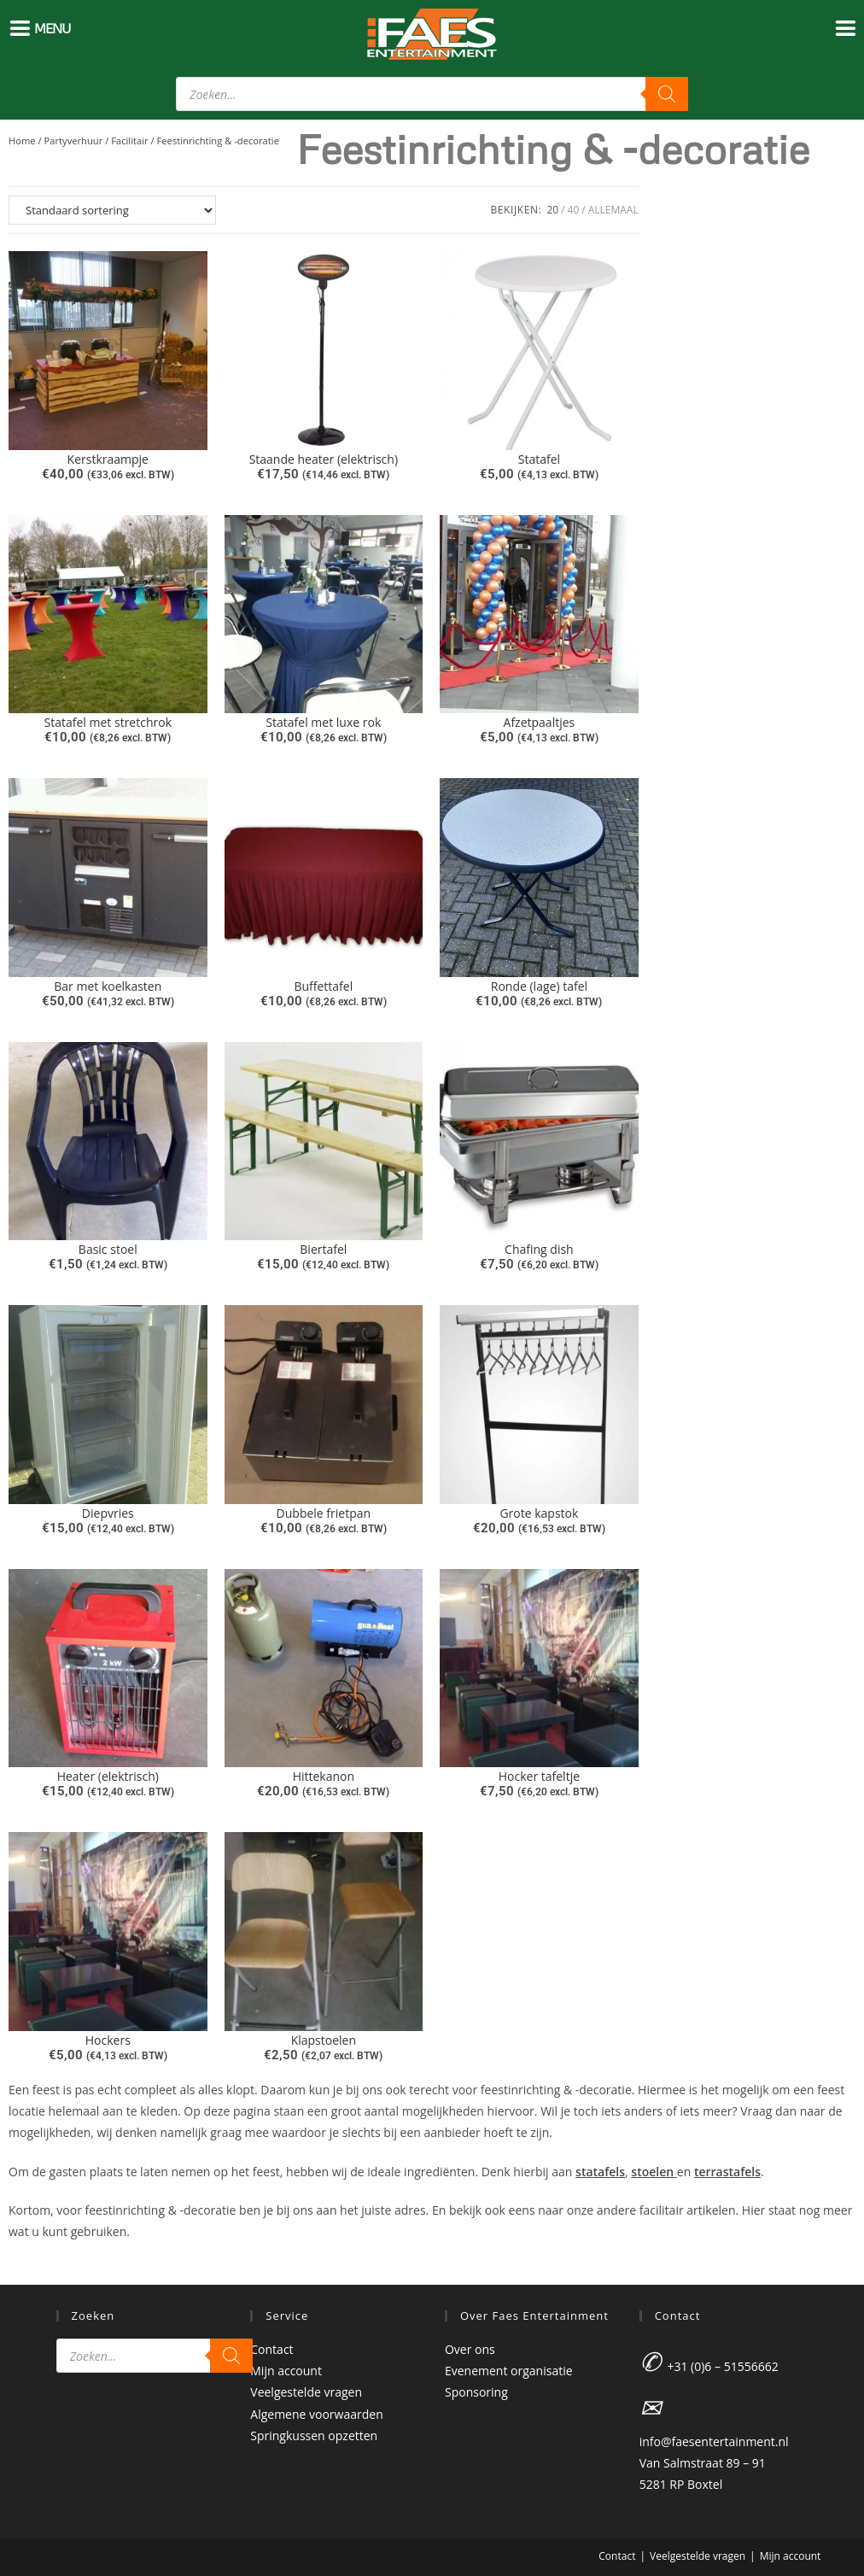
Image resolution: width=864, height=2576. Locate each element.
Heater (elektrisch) (108, 1776)
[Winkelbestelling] (112, 210)
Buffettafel (323, 986)
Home (22, 140)
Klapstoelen (323, 2040)
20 (552, 209)
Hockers (108, 2040)
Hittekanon (323, 1776)
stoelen (653, 2171)
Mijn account (286, 2370)
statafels (600, 2171)
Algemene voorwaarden (316, 2414)
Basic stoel (108, 1249)
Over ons (470, 2349)
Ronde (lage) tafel (539, 986)
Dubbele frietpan (324, 1513)
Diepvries (108, 1513)
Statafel (539, 459)
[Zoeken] (666, 94)
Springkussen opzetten (313, 2435)
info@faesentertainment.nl (714, 2441)
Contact (271, 2349)
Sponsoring (476, 2392)
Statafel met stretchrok (108, 722)
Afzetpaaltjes (539, 722)
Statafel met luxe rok (323, 722)
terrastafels (727, 2171)
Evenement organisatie (509, 2370)
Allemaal (613, 209)
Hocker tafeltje (539, 1776)
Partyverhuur (73, 140)
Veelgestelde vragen (306, 2392)
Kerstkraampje (108, 459)
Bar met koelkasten (107, 986)
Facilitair (129, 140)
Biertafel (323, 1249)
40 (574, 209)
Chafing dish (539, 1249)
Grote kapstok (538, 1513)
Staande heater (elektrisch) (323, 459)
